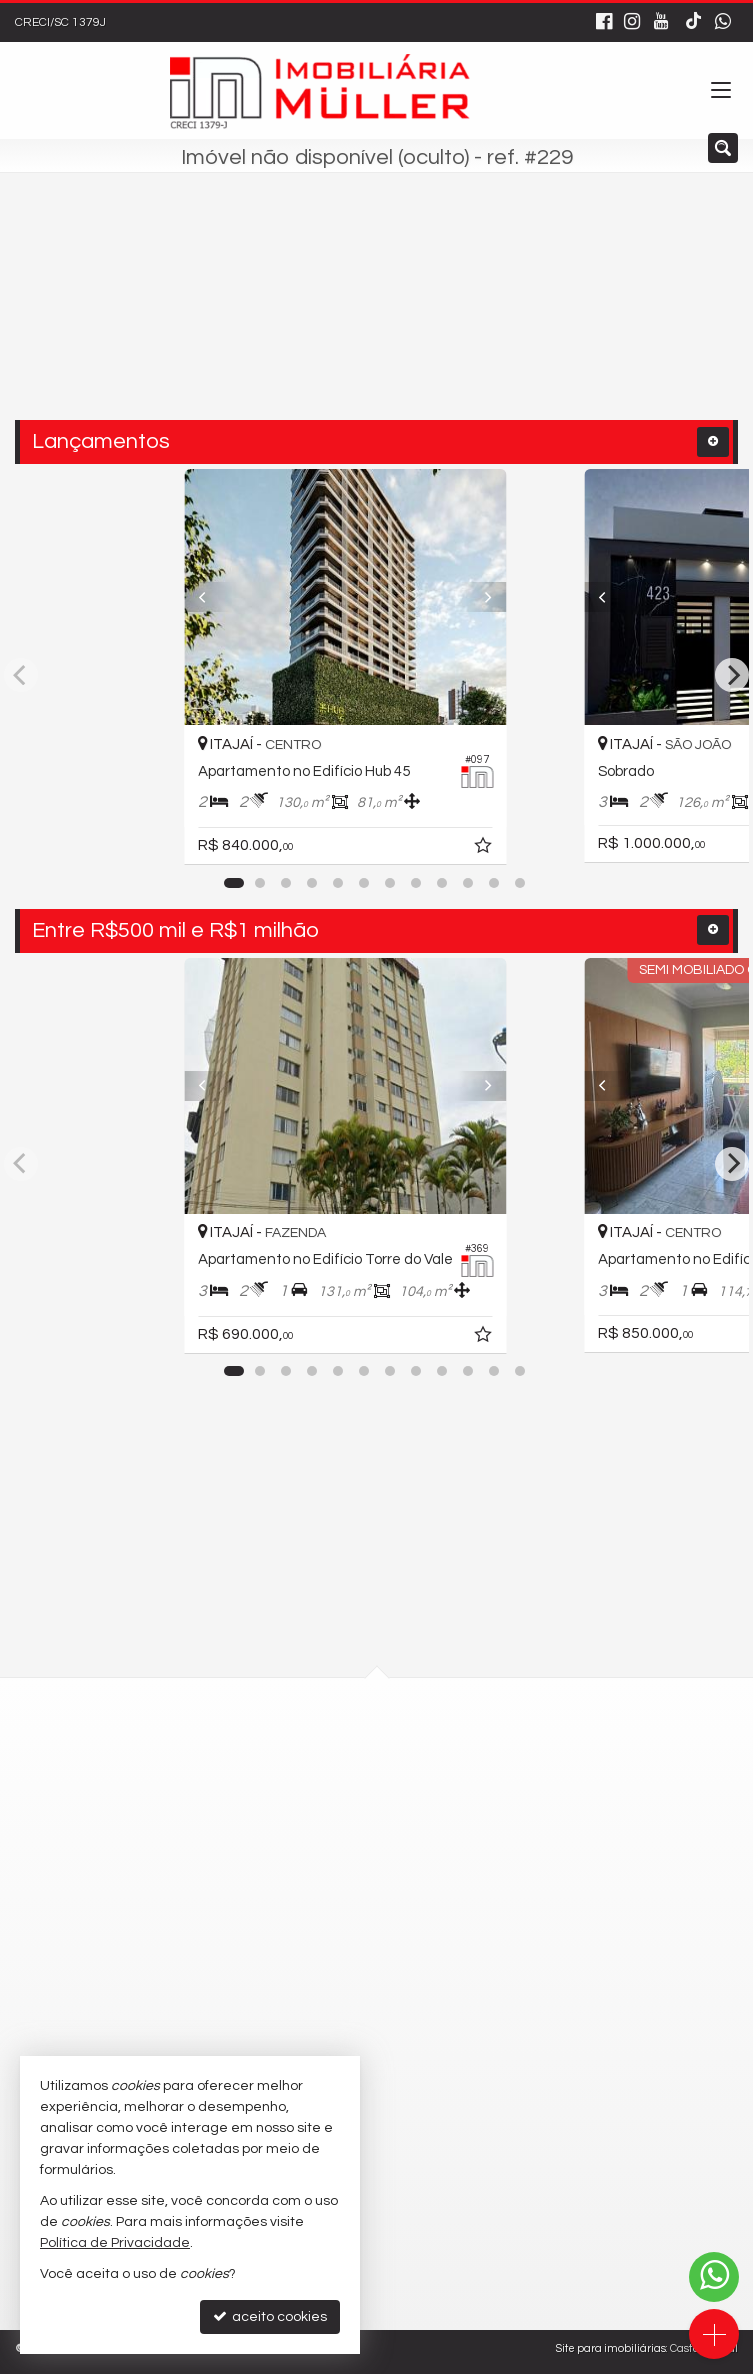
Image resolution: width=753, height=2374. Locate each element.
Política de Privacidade (115, 2243)
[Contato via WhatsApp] (714, 2277)
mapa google (296, 1813)
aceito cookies (270, 2316)
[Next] (540, 597)
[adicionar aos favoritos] (547, 849)
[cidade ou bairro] (334, 317)
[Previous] (213, 597)
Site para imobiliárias (611, 2348)
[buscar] (505, 317)
